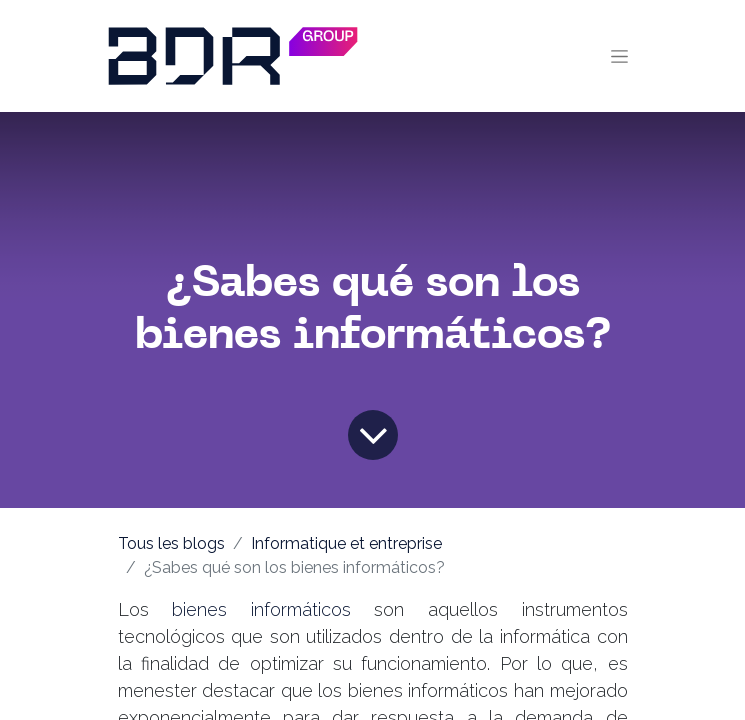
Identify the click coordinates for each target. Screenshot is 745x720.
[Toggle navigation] (619, 56)
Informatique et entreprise (346, 543)
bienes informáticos (261, 609)
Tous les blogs (171, 543)
